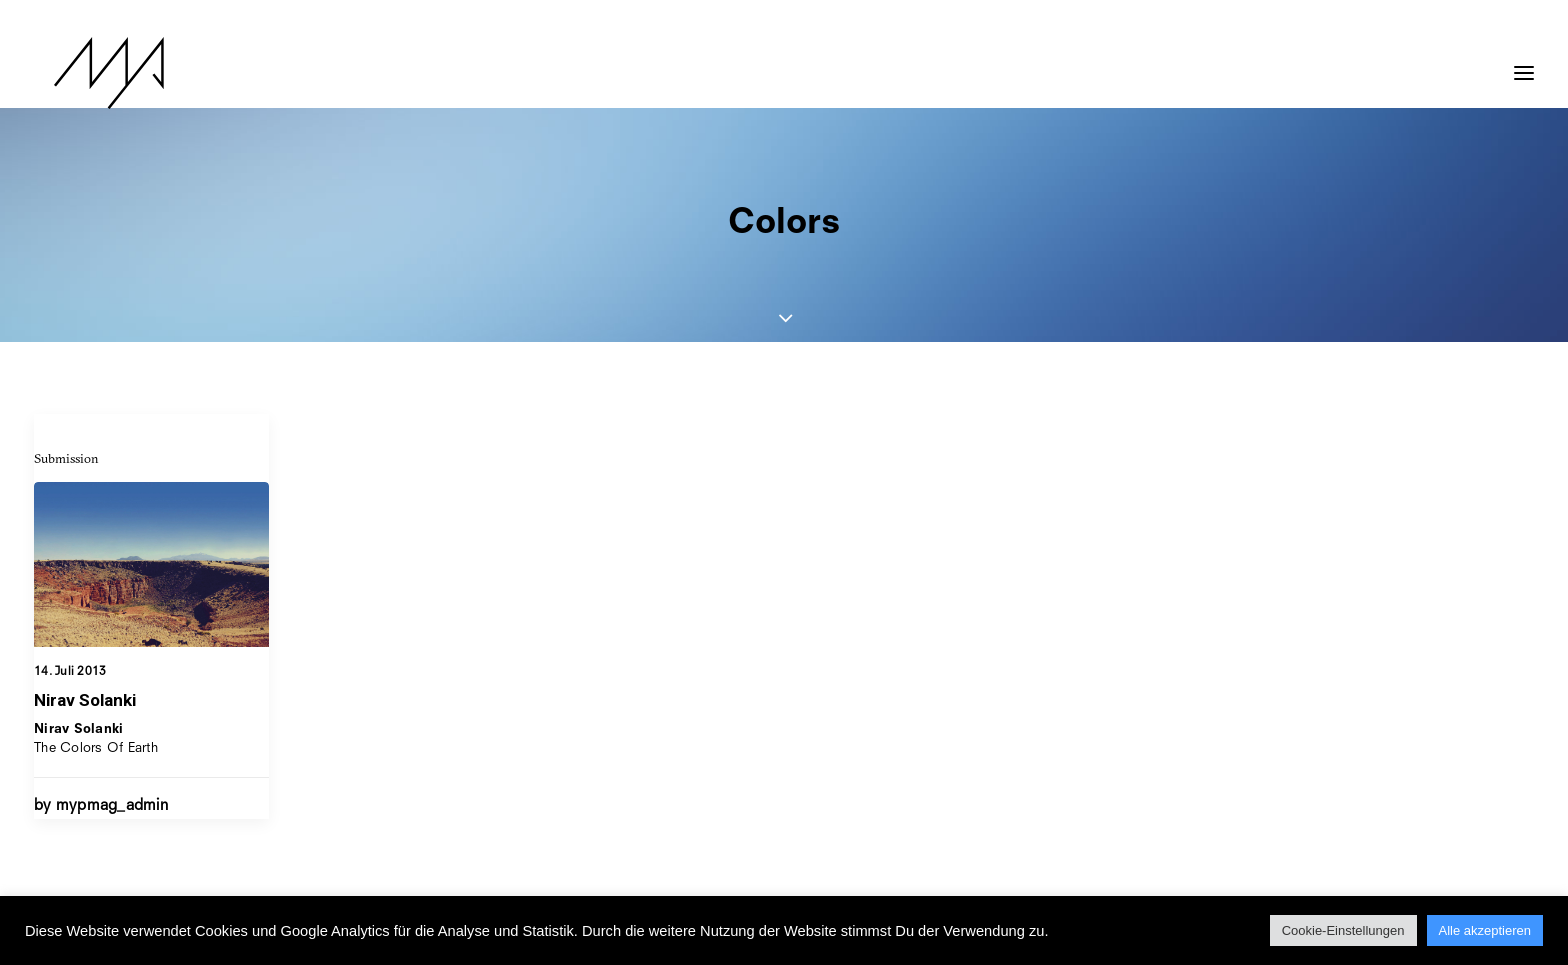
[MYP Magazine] (89, 73)
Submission (66, 458)
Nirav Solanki (85, 700)
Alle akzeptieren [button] (1485, 930)
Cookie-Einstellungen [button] (1343, 930)
